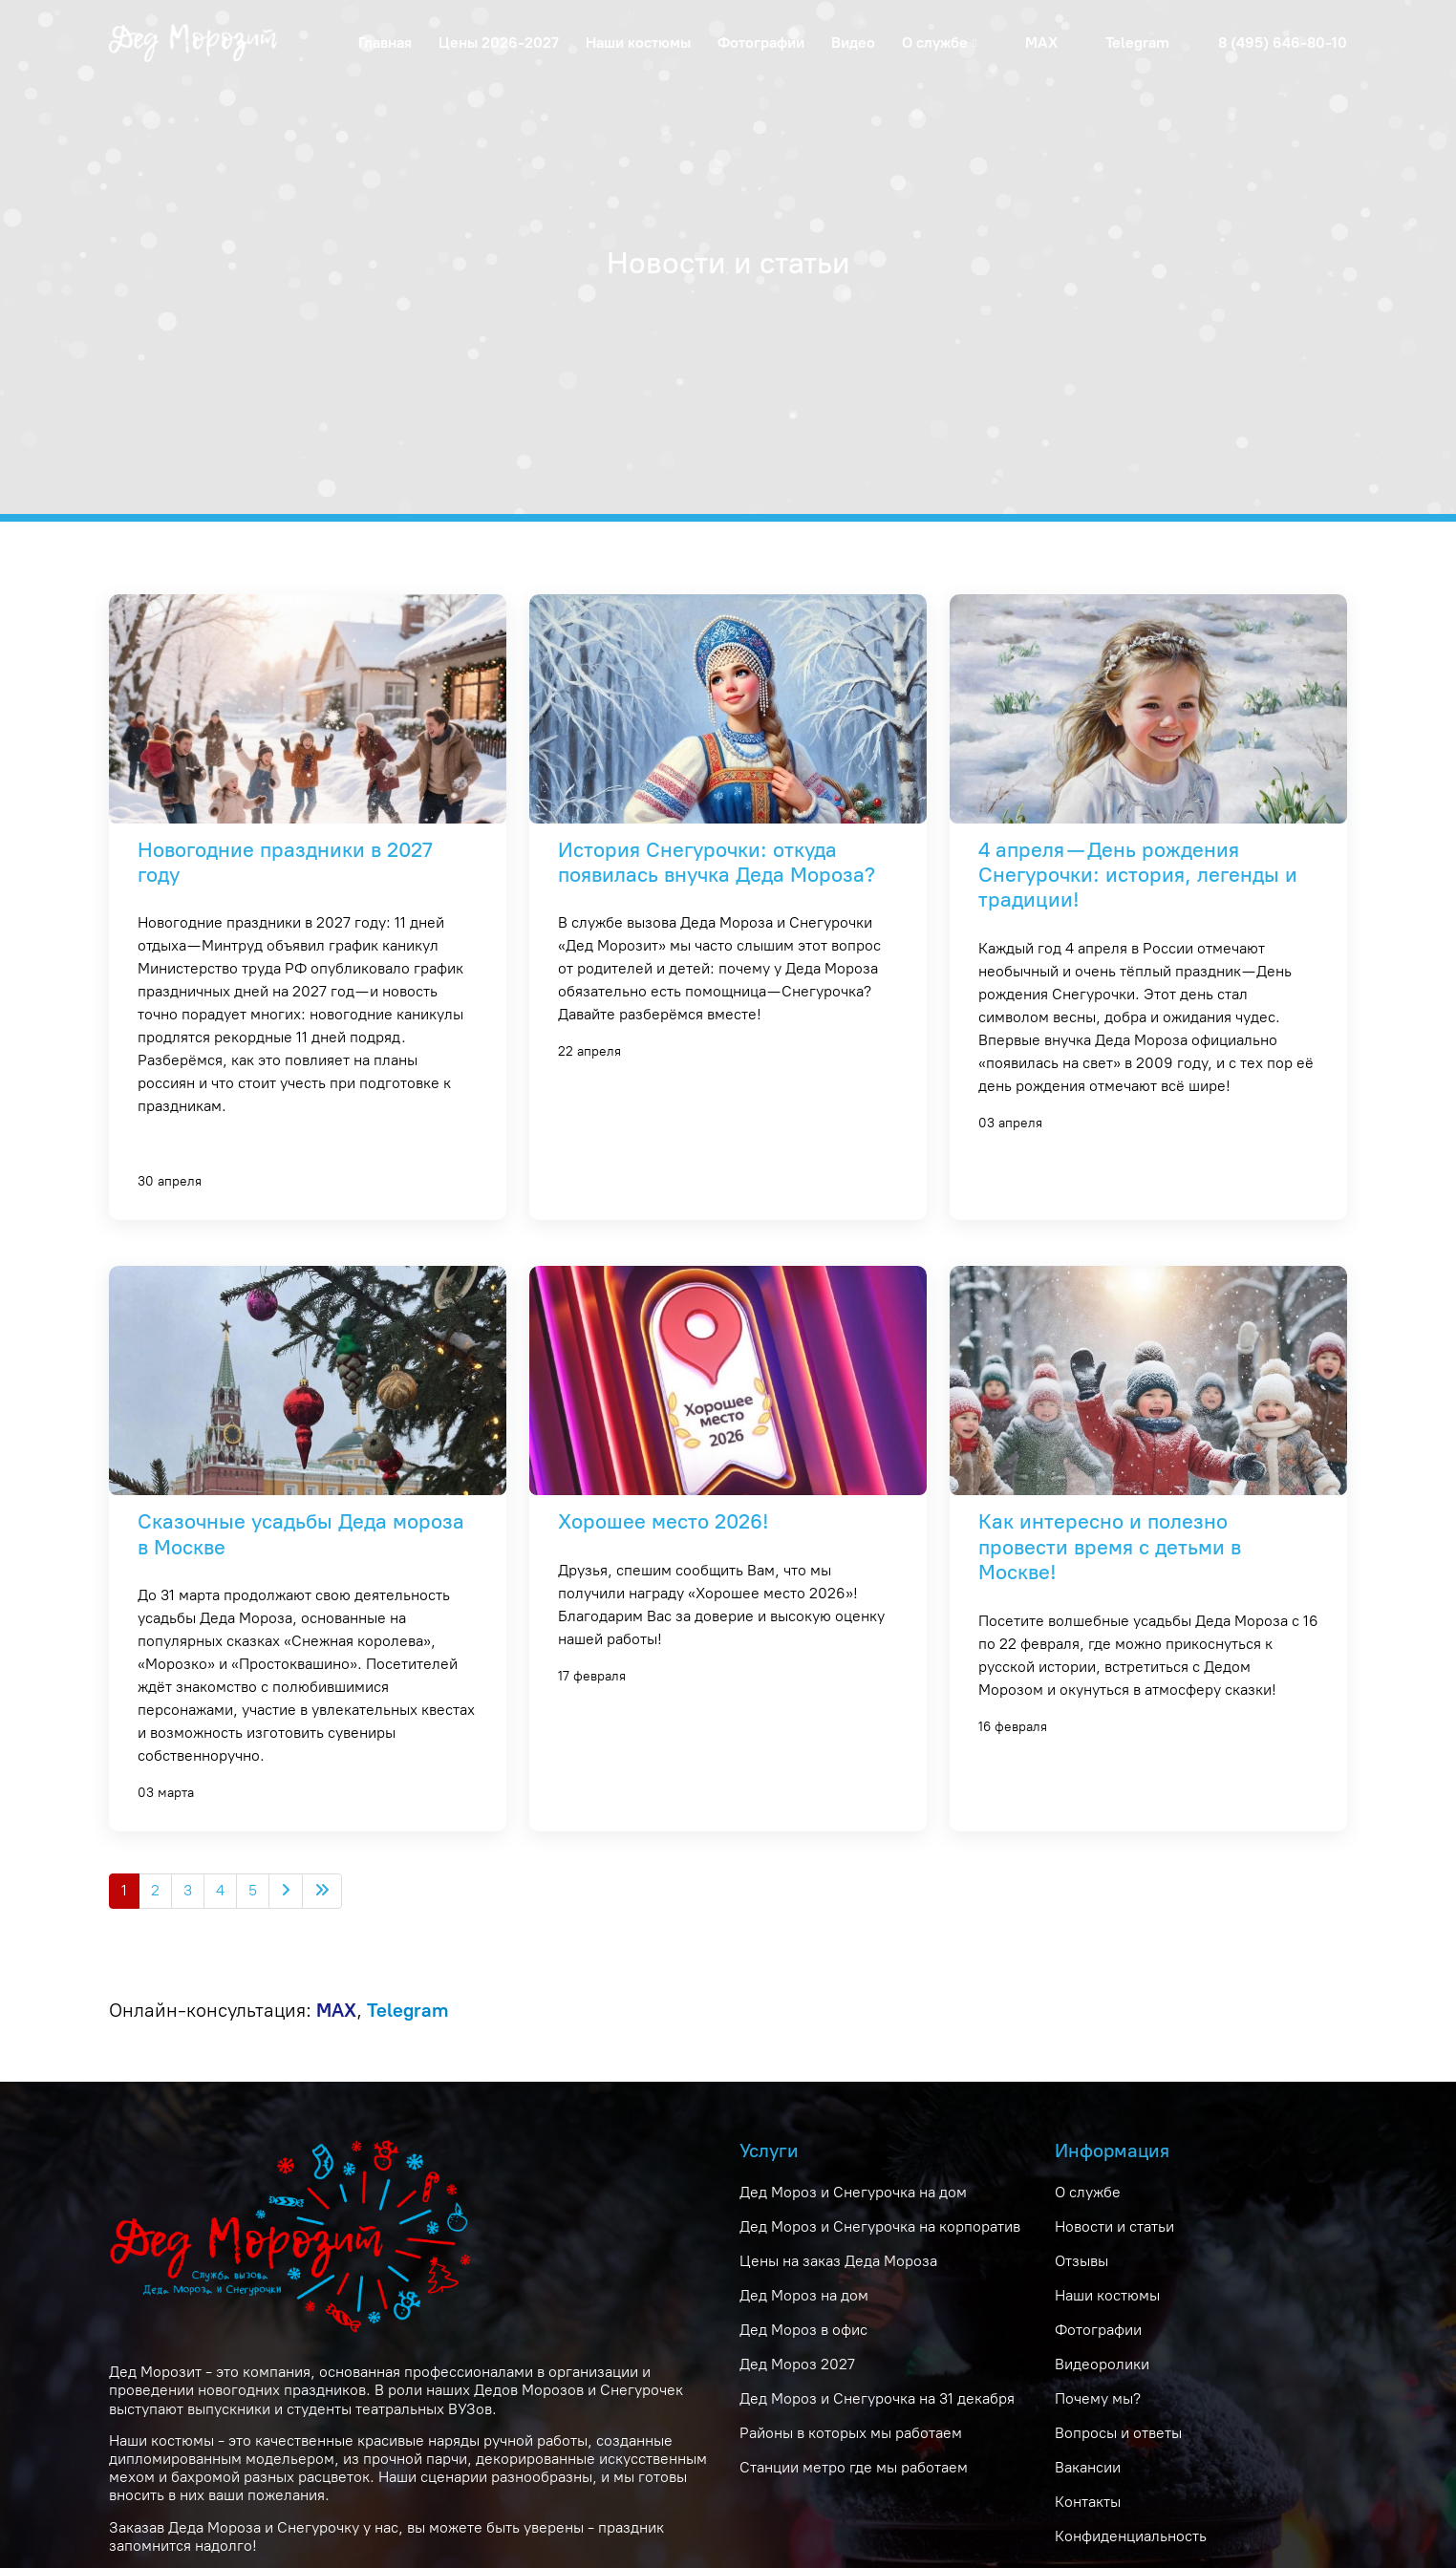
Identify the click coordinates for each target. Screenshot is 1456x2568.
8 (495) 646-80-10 (1282, 42)
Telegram (1137, 42)
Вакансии (1088, 2467)
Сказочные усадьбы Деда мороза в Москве (301, 1534)
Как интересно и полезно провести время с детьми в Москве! (1109, 1547)
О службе (1088, 2192)
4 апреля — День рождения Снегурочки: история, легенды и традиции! (1137, 875)
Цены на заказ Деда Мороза (838, 2261)
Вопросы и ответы (1118, 2433)
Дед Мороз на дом (803, 2295)
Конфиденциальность (1131, 2536)
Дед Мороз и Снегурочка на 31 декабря (877, 2398)
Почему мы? (1098, 2398)
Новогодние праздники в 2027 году (285, 862)
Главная (385, 42)
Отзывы (1081, 2261)
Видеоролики (1102, 2364)
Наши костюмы (638, 42)
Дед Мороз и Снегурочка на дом (853, 2192)
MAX (1041, 42)
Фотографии (760, 42)
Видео (853, 42)
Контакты (1088, 2502)
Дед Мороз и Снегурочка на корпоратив (879, 2226)
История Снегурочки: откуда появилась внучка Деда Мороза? (716, 862)
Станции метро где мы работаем (853, 2467)
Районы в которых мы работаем (850, 2433)
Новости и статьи (1114, 2226)
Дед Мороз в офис (803, 2330)
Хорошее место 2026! (663, 1521)
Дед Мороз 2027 (797, 2364)
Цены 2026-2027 (499, 42)
